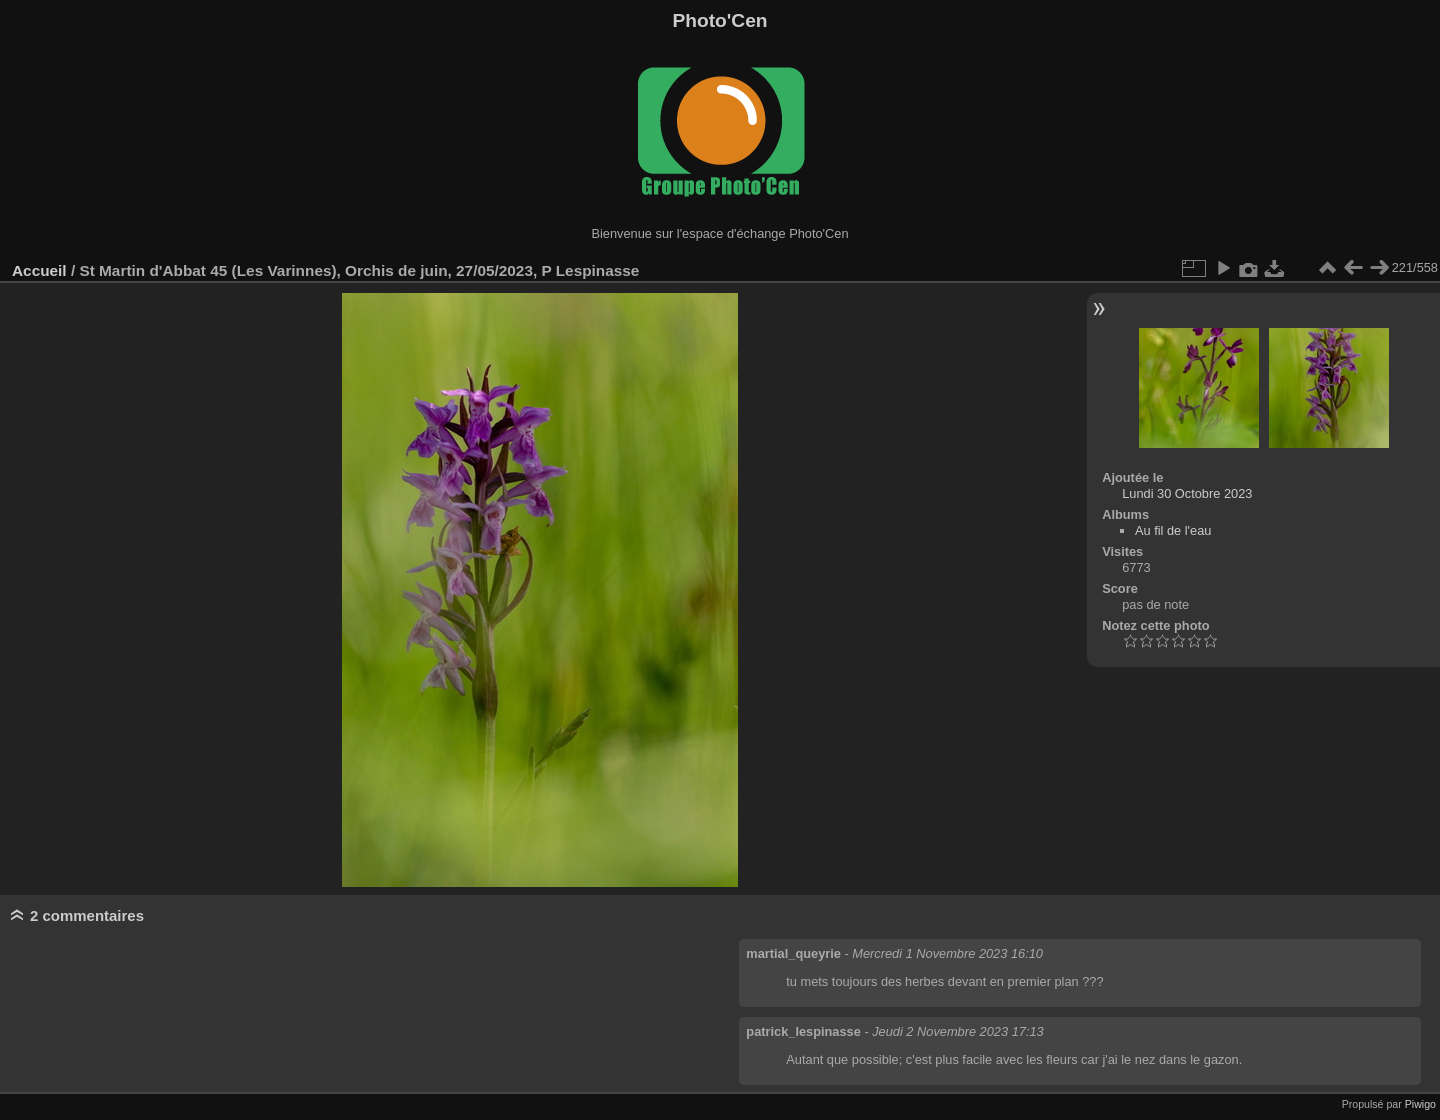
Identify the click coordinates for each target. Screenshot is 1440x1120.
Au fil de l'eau (1173, 530)
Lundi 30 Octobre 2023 (1187, 493)
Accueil (39, 270)
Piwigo (1420, 1104)
